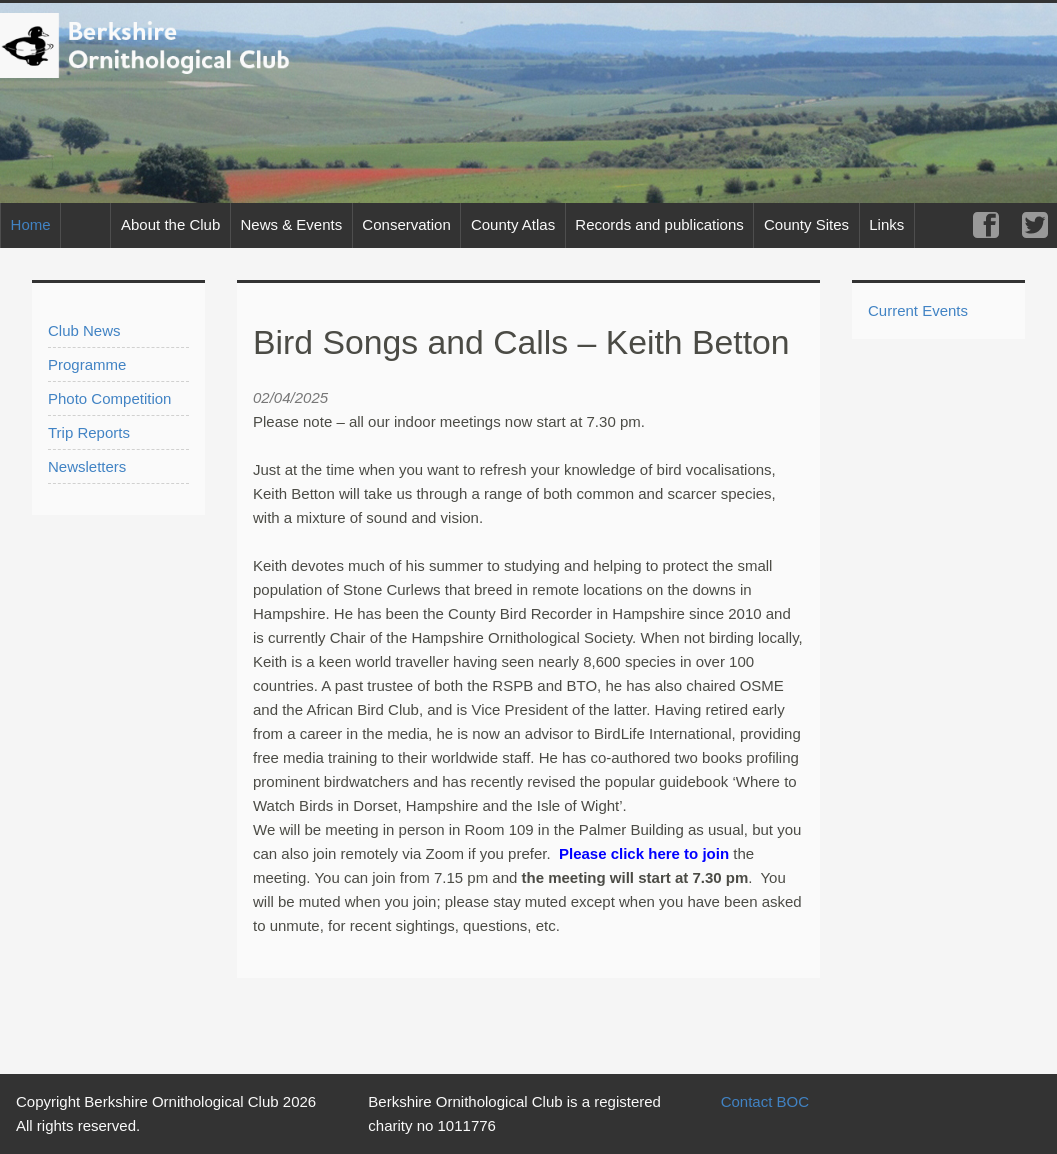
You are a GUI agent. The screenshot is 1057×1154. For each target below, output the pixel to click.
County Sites (806, 224)
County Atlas (513, 224)
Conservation (406, 224)
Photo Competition (109, 398)
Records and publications (659, 224)
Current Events (918, 310)
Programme (87, 364)
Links (886, 224)
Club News (84, 330)
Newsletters (87, 466)
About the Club (170, 224)
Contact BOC (765, 1101)
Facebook (985, 225)
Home (31, 224)
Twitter (1034, 225)
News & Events (291, 224)
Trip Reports (89, 432)
